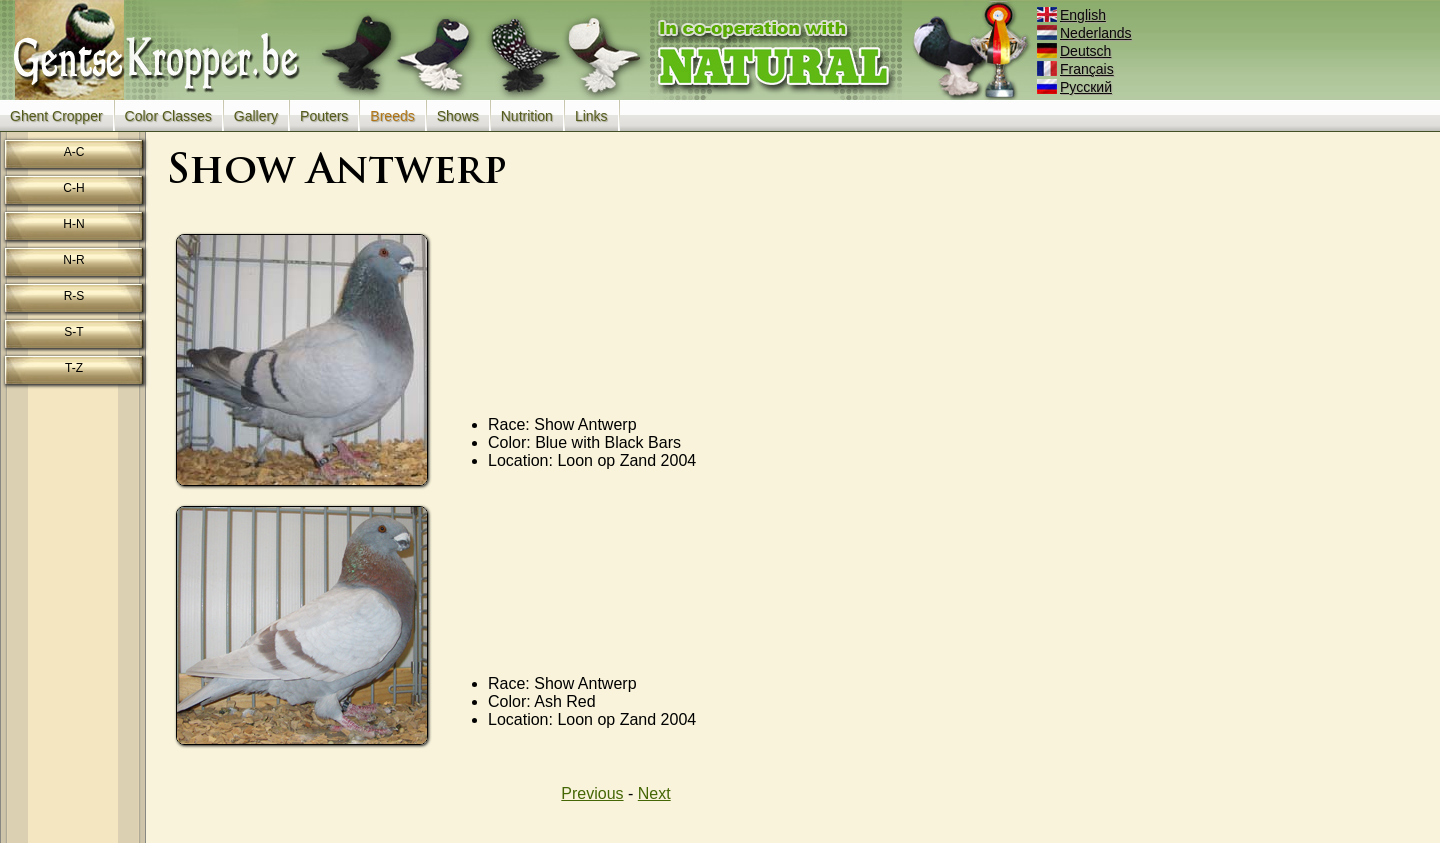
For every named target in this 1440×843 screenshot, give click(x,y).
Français (1077, 69)
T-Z (74, 368)
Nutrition (527, 116)
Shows (458, 116)
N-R (73, 260)
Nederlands (1086, 33)
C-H (73, 188)
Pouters (324, 116)
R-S (74, 296)
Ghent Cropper (56, 116)
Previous (592, 793)
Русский (1076, 87)
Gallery (256, 116)
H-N (73, 224)
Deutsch (1075, 51)
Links (591, 116)
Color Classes (168, 116)
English (1073, 15)
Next (654, 793)
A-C (74, 152)
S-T (73, 332)
